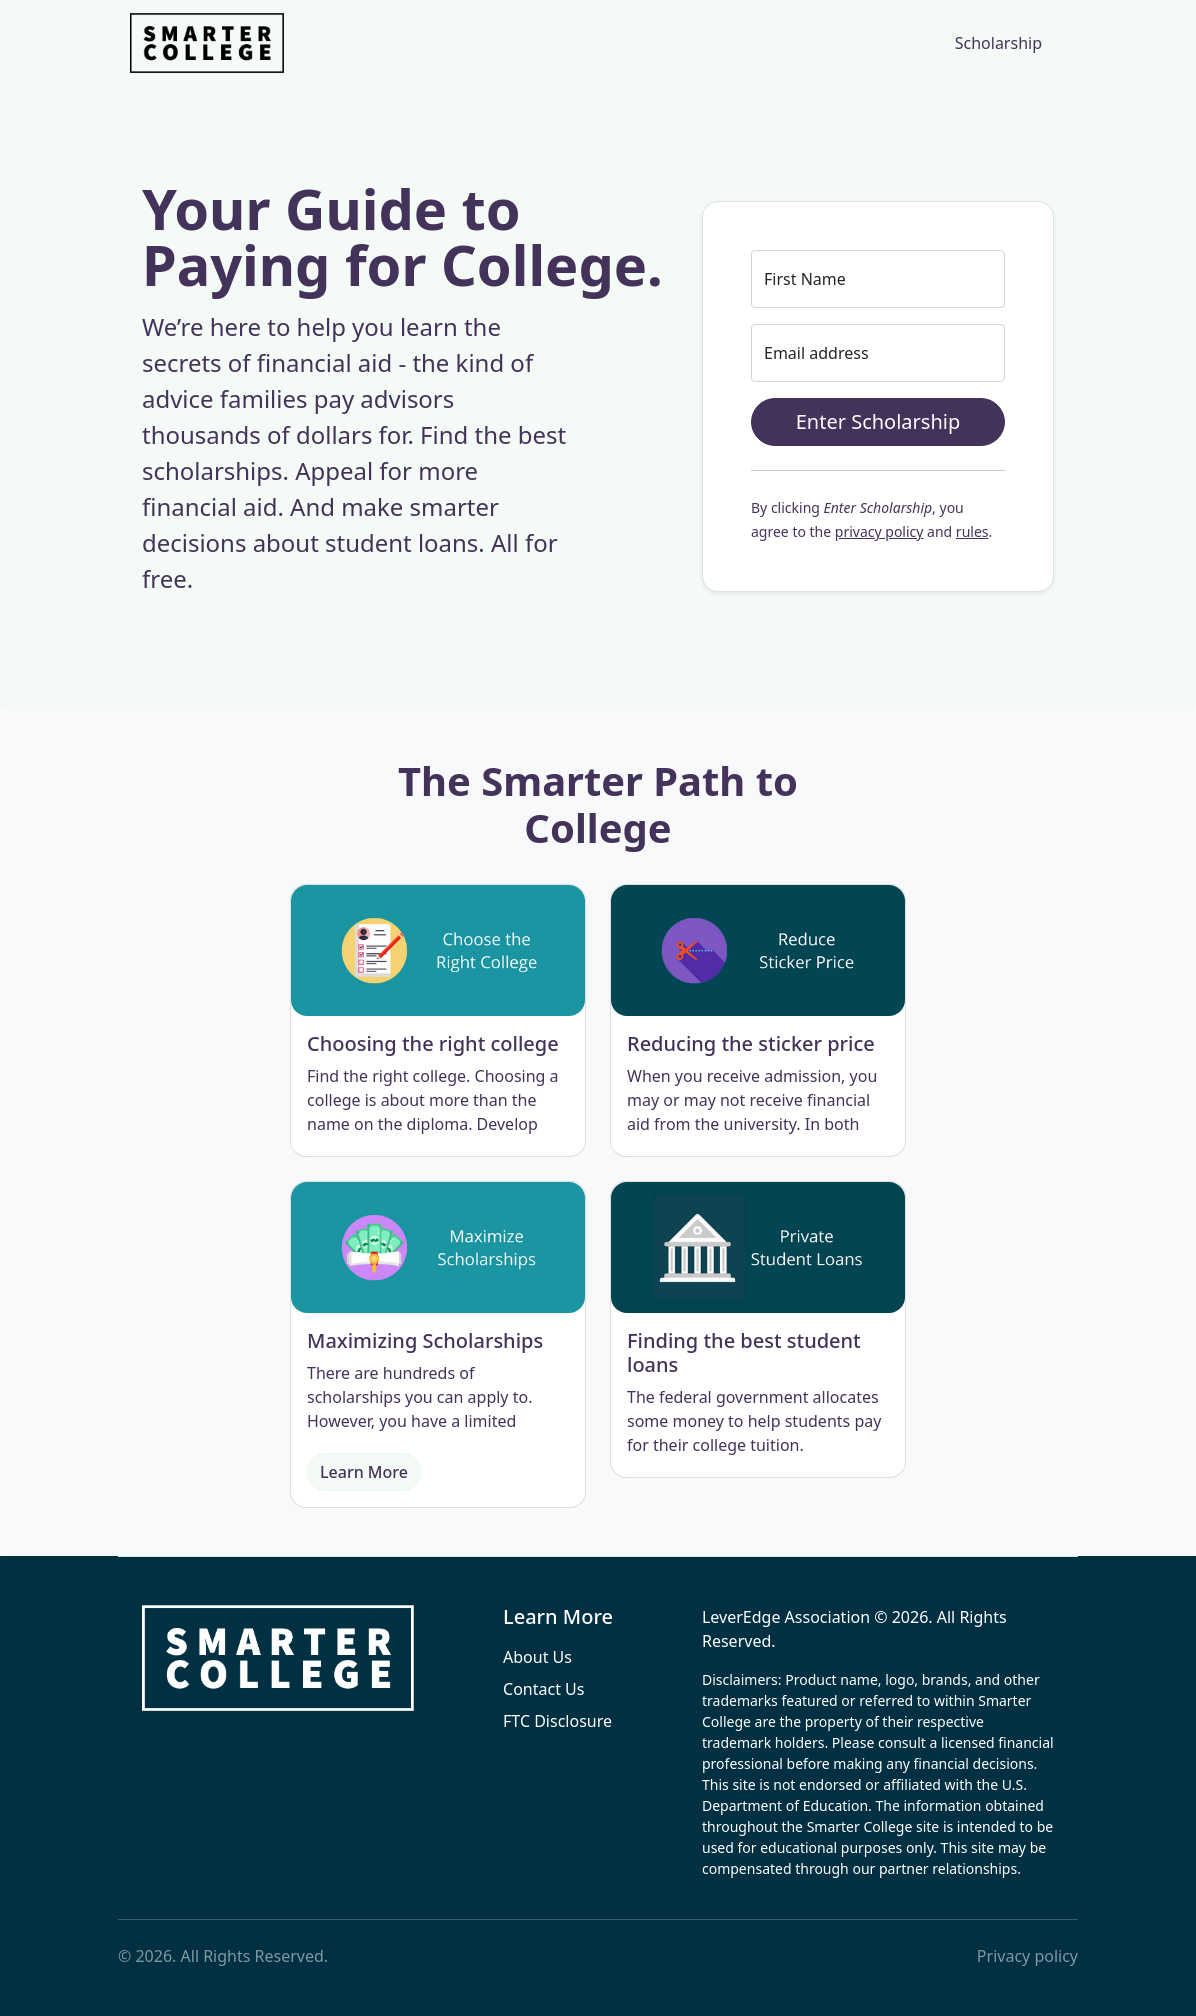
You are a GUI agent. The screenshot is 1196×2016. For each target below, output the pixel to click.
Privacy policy (1027, 1956)
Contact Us (543, 1689)
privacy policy (879, 531)
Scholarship (998, 43)
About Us (537, 1657)
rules (972, 531)
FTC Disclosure (557, 1721)
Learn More (364, 1472)
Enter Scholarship (878, 421)
